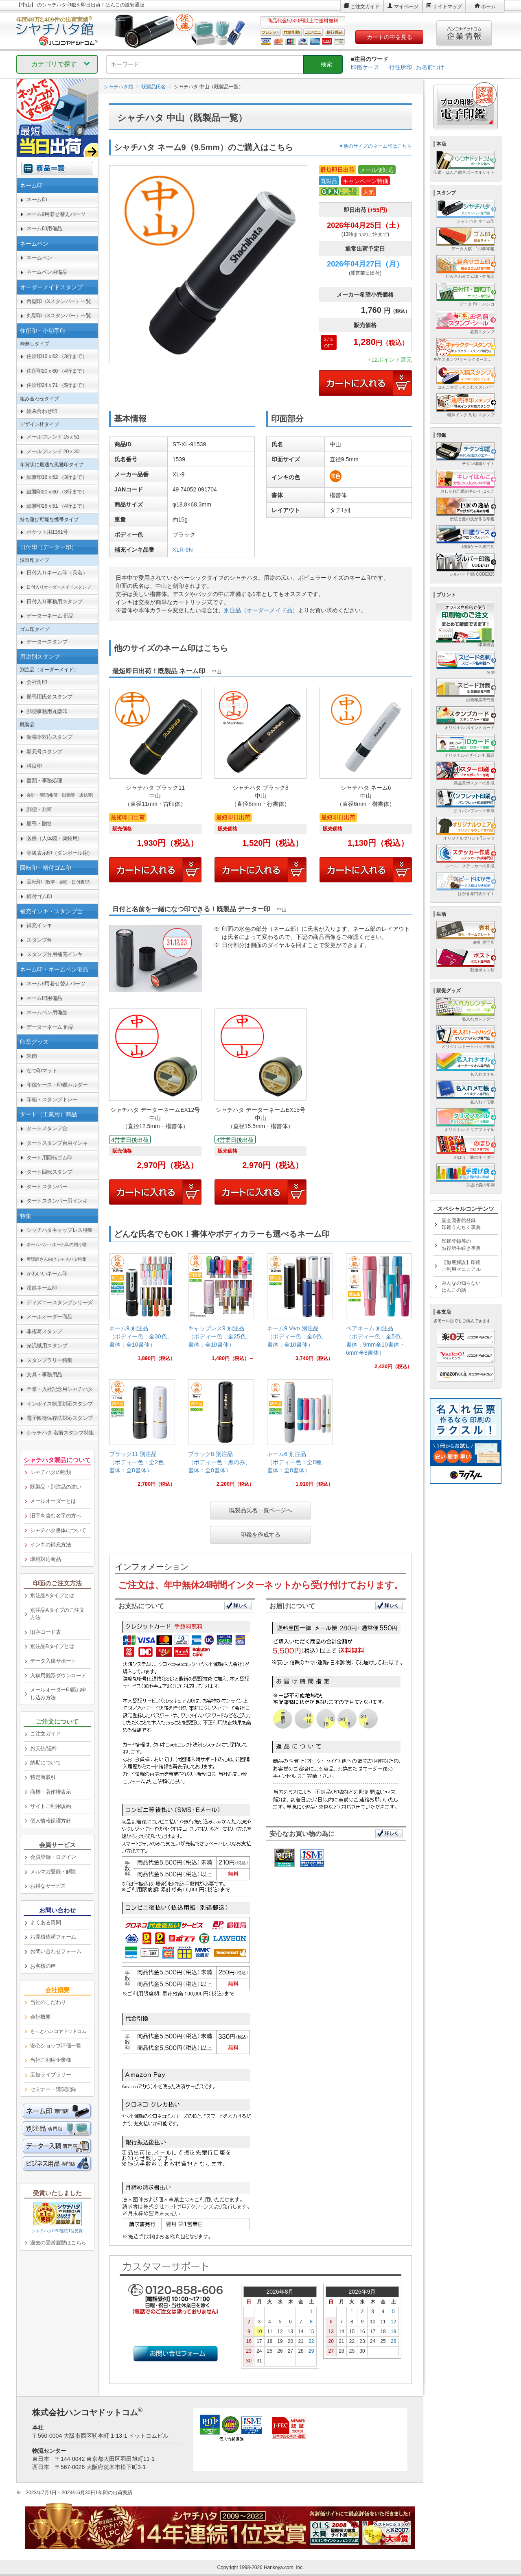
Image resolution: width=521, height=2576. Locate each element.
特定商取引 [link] (43, 1777)
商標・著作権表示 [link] (50, 1792)
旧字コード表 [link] (45, 1632)
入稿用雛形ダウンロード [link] (58, 1675)
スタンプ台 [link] (39, 940)
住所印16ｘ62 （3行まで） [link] (56, 356)
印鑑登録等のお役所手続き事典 (461, 1244)
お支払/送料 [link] (43, 1748)
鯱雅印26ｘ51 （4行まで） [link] (56, 506)
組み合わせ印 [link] (41, 411)
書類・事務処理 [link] (44, 780)
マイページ (406, 6)
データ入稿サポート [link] (53, 1661)
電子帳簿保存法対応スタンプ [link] (59, 1418)
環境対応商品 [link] (45, 1559)
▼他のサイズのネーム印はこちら (375, 146)
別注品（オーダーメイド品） (261, 610)
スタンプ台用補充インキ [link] (54, 954)
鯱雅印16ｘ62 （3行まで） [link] (56, 477)
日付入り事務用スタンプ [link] (54, 601)
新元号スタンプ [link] (44, 752)
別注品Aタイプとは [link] (52, 1595)
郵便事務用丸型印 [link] (46, 711)
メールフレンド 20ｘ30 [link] (52, 451)
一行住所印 (397, 67)
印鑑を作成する (260, 1534)
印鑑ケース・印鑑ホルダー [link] (57, 1085)
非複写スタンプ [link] (44, 1331)
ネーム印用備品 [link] (44, 228)
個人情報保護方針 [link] (50, 1821)
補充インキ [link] (39, 925)
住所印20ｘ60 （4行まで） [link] (56, 371)
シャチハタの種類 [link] (50, 1472)
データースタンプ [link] (46, 642)
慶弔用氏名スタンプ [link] (49, 697)
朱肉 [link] (31, 1056)
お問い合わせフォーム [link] (55, 1951)
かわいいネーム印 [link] (46, 1274)
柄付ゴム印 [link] (39, 896)
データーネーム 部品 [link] (50, 616)
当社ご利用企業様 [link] (50, 2060)
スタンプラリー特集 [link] (49, 1360)
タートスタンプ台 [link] (46, 1128)
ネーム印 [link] (36, 199)
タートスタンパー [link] (46, 1186)
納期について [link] (45, 1763)
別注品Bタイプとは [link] (52, 1646)
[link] (142, 1310)
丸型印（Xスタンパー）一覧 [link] (58, 315)
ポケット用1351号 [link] (47, 532)
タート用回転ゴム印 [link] (49, 1158)
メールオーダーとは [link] (53, 1501)
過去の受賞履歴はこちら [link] (58, 2243)
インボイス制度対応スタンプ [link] (59, 1404)
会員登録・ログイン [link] (53, 1857)
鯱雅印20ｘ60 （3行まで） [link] (56, 492)
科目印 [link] (34, 766)
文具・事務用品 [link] (44, 1374)
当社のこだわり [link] (48, 2002)
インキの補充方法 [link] (50, 1544)
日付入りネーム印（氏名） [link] (57, 573)
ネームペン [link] (39, 258)
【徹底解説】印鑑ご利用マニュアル (461, 1266)
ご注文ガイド (365, 6)
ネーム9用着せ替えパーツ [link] (55, 214)
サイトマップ (447, 6)
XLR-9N (183, 549)
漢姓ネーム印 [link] (41, 1288)
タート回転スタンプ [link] (49, 1172)
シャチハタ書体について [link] (58, 1530)
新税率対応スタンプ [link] (49, 737)
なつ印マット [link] (41, 1071)
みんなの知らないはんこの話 (461, 1286)
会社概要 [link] (40, 2017)
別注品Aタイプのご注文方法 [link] (57, 1614)
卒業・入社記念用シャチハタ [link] (59, 1389)
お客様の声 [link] (43, 1966)
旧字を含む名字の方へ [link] (55, 1516)
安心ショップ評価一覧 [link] (55, 2046)
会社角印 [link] (36, 682)
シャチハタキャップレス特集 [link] (59, 1230)
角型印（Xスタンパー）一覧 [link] (58, 301)
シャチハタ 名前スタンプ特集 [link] (60, 1433)
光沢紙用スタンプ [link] (46, 1346)
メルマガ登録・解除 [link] (53, 1872)
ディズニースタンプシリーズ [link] (59, 1302)
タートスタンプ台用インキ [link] (57, 1143)
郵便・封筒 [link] (39, 809)
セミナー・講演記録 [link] (53, 2089)
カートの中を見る (389, 37)
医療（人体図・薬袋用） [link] (54, 838)
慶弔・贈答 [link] (39, 824)
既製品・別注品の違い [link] (55, 1487)
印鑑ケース (365, 67)
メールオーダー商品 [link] (49, 1317)
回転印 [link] (59, 882)
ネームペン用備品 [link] (46, 272)
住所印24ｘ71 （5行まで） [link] (56, 385)
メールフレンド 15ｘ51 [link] (52, 437)
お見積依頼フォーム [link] (53, 1937)
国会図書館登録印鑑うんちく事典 (461, 1224)
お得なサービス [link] (48, 1886)
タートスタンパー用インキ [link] (57, 1201)
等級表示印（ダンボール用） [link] (59, 853)
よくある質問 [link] (45, 1922)
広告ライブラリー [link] (50, 2075)
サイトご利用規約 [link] (50, 1806)
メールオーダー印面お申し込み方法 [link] (58, 1694)
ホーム (488, 6)
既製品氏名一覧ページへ (260, 1510)
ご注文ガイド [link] (45, 1734)
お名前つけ (430, 67)
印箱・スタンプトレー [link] (51, 1099)
